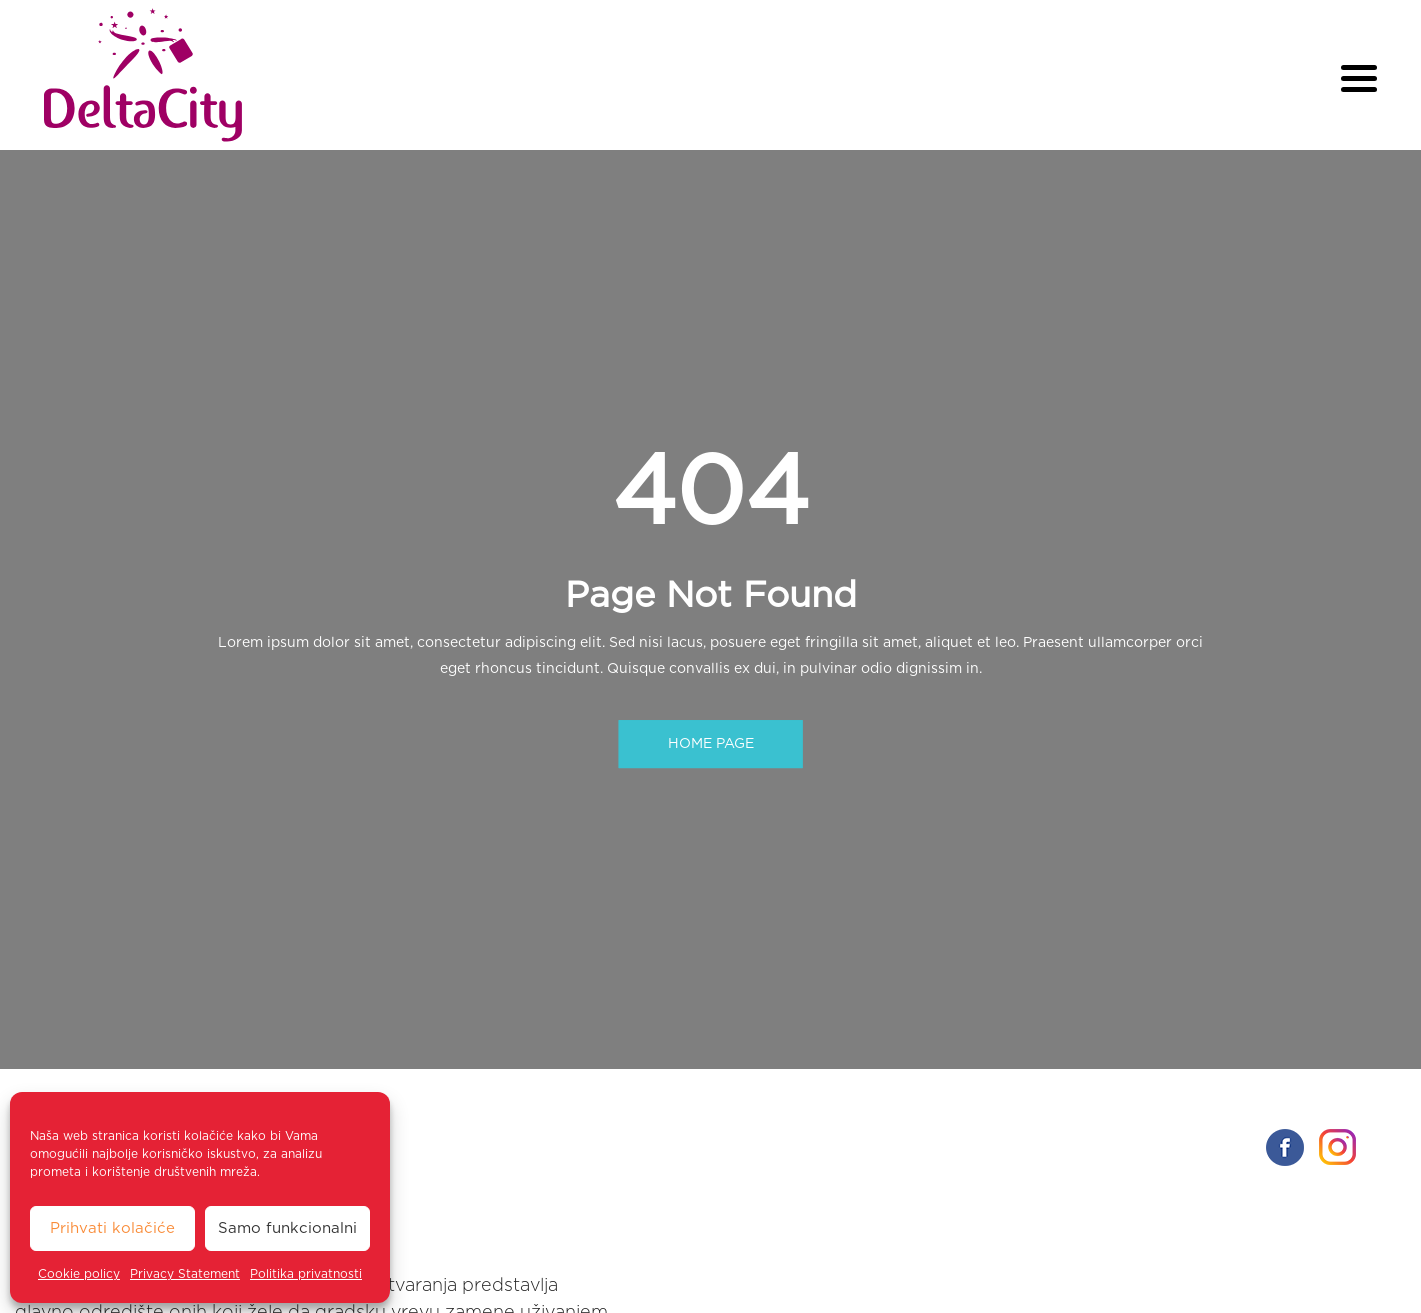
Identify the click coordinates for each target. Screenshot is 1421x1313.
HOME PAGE (711, 744)
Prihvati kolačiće (112, 1228)
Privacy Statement (185, 1274)
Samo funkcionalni (287, 1228)
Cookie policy (79, 1274)
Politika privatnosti (306, 1274)
